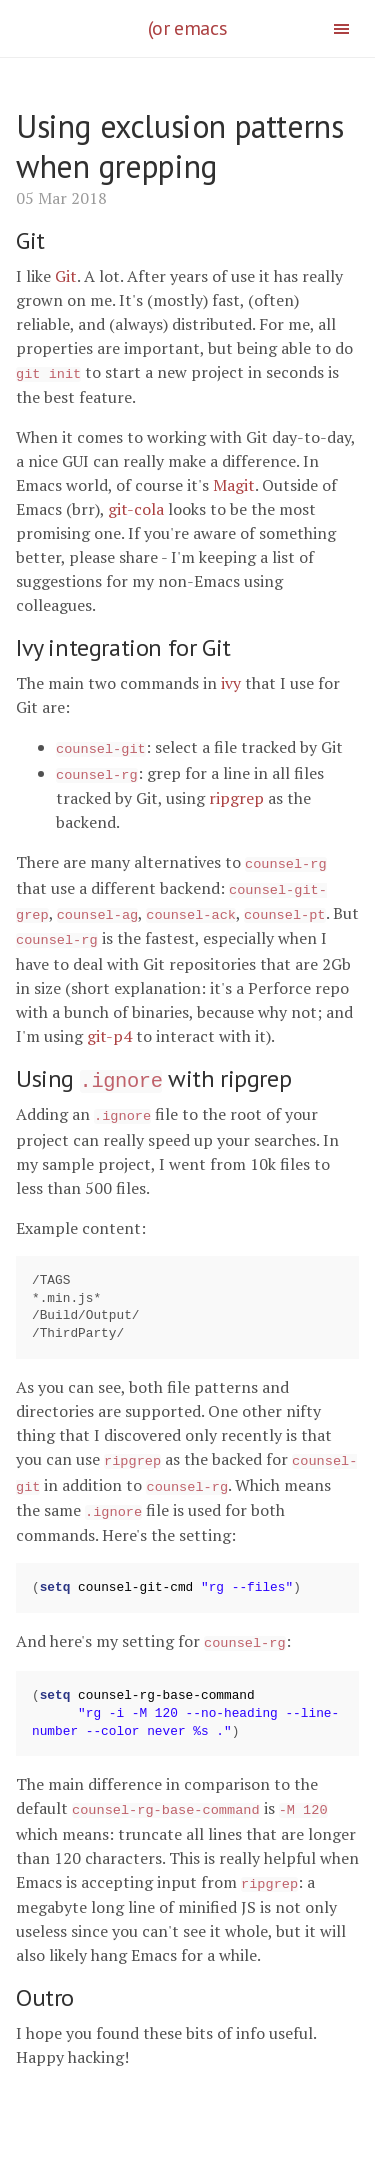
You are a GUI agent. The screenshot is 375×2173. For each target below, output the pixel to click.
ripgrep (236, 794)
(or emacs (187, 28)
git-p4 (109, 1026)
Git (66, 276)
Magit (234, 484)
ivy (231, 682)
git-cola (136, 508)
